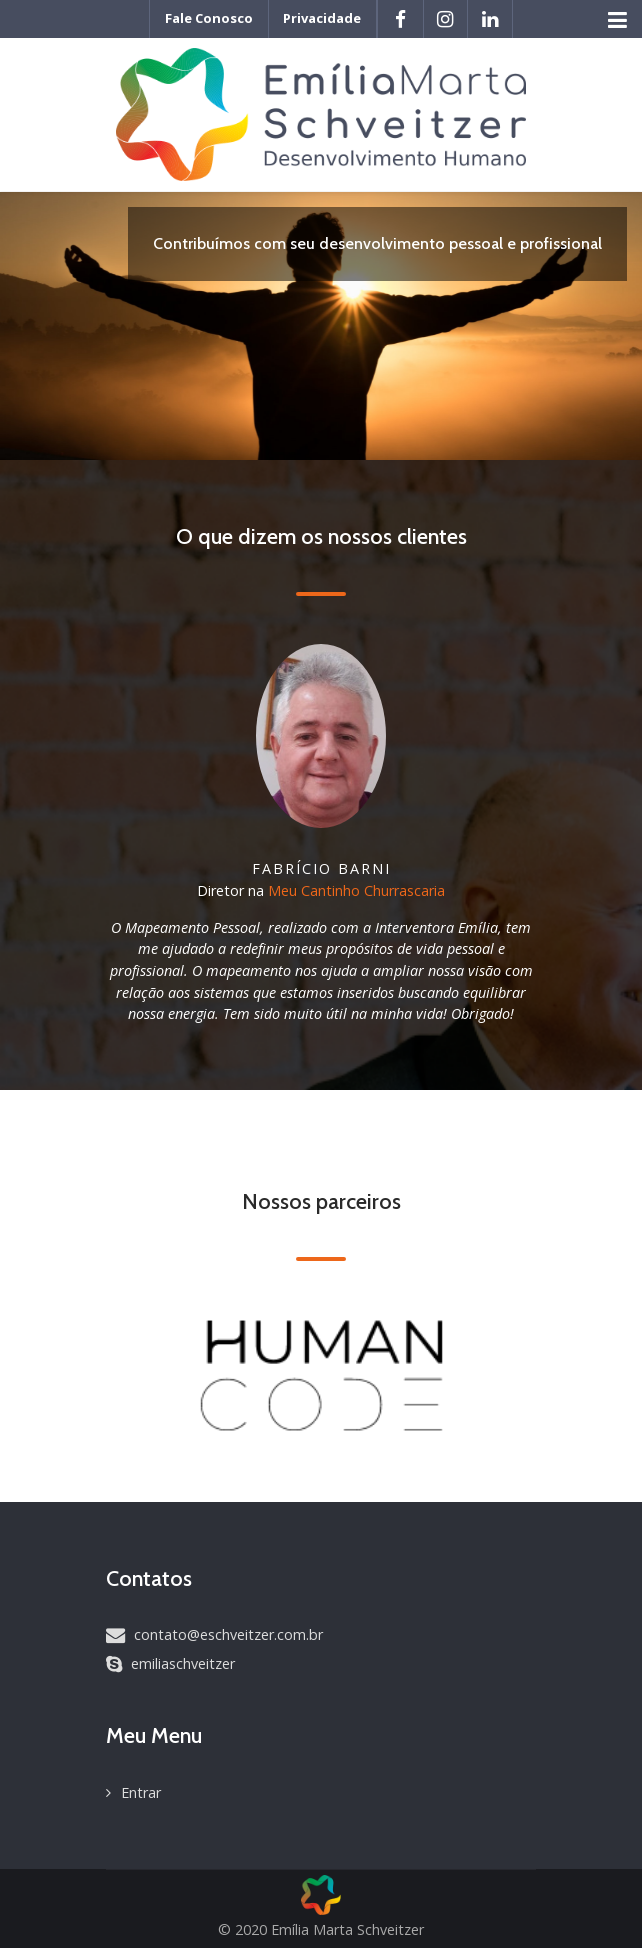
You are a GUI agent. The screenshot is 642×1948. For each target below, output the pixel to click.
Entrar (141, 1792)
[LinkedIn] (490, 19)
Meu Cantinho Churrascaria (356, 890)
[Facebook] (400, 19)
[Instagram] (446, 19)
